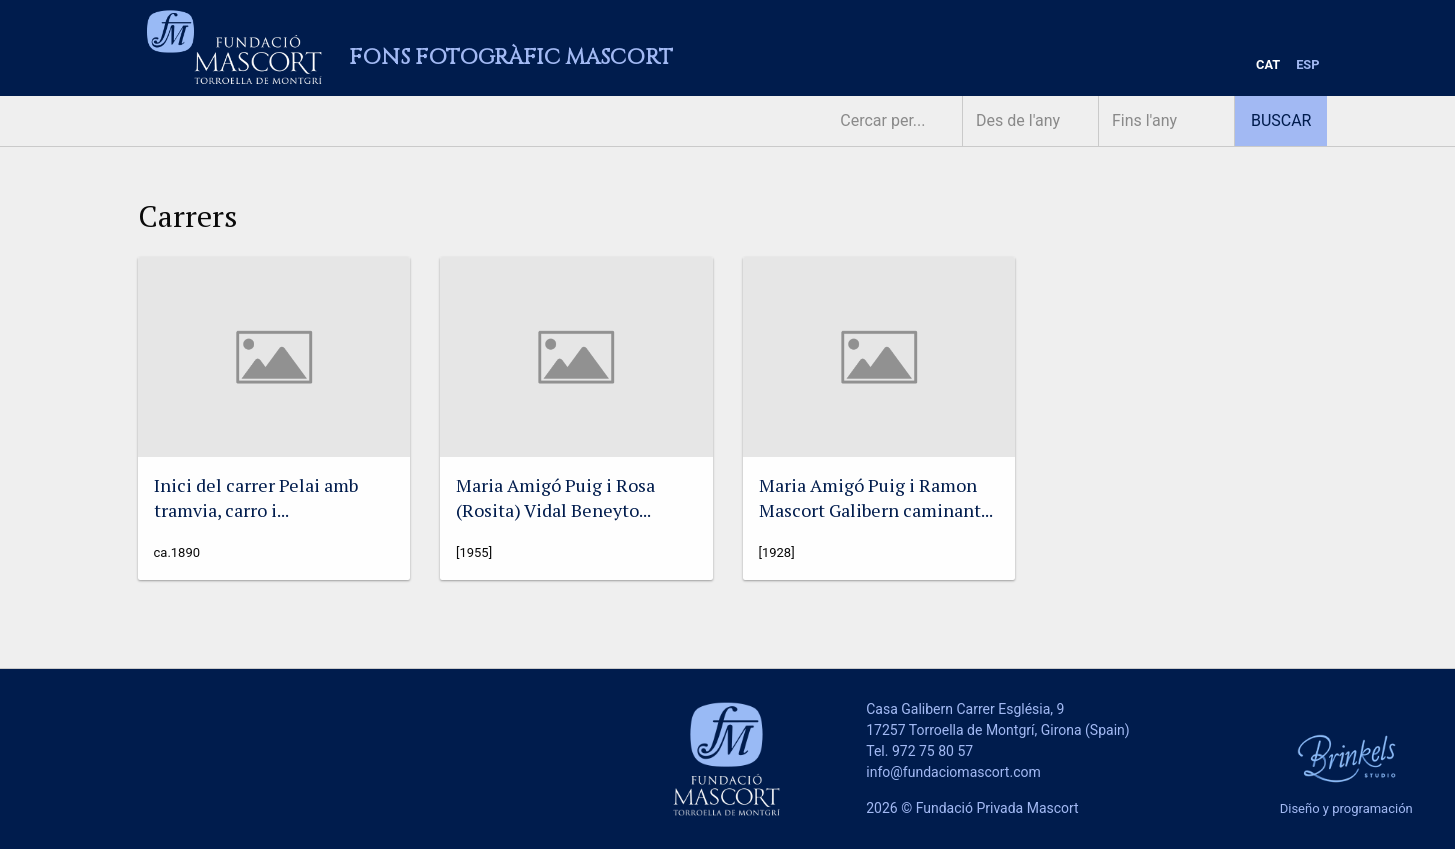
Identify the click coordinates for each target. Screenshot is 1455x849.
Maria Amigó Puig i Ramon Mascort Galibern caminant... (876, 497)
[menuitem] (1268, 65)
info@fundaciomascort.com (953, 772)
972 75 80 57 (932, 751)
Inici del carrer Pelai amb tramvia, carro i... (256, 497)
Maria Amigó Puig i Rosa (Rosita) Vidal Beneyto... (555, 497)
